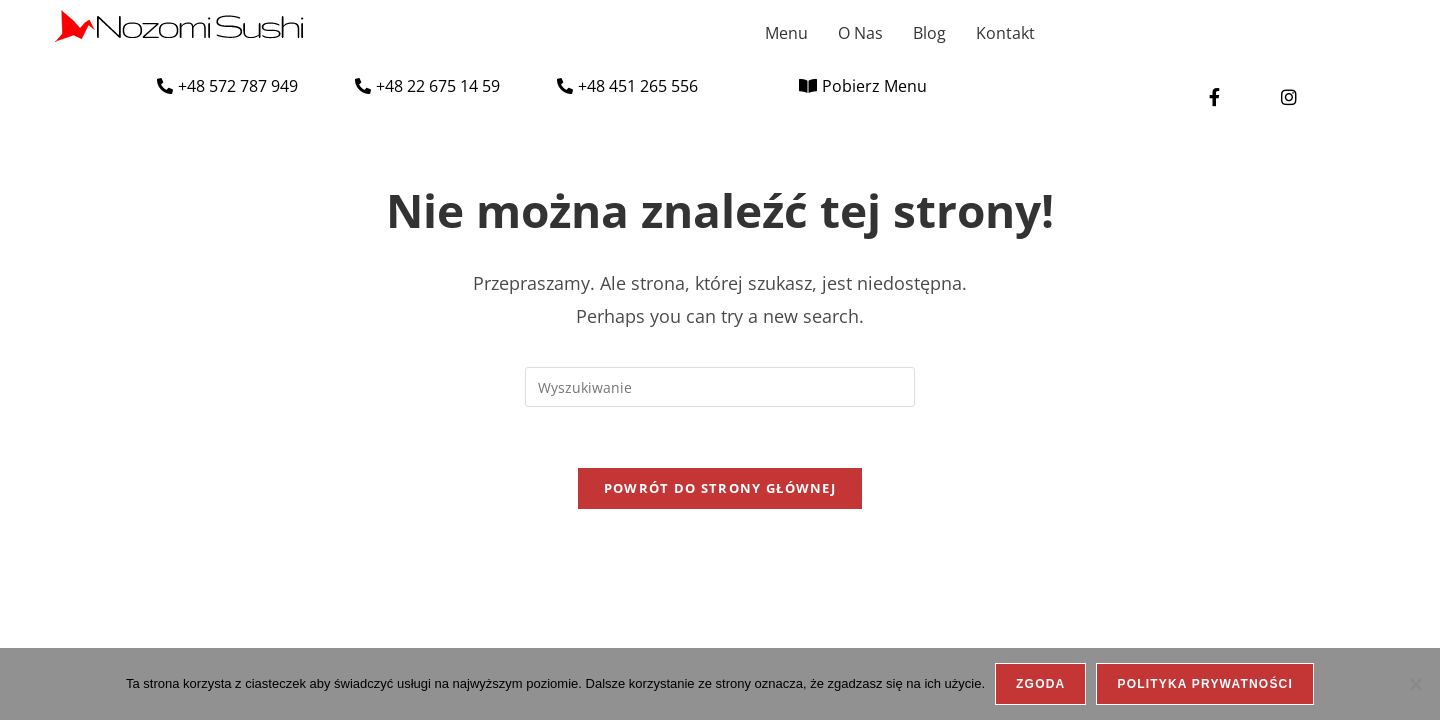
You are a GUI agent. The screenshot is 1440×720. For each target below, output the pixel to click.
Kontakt (1005, 33)
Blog (929, 33)
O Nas (860, 33)
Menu (786, 33)
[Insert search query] (720, 387)
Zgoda (1040, 684)
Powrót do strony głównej (720, 488)
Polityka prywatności (1205, 684)
